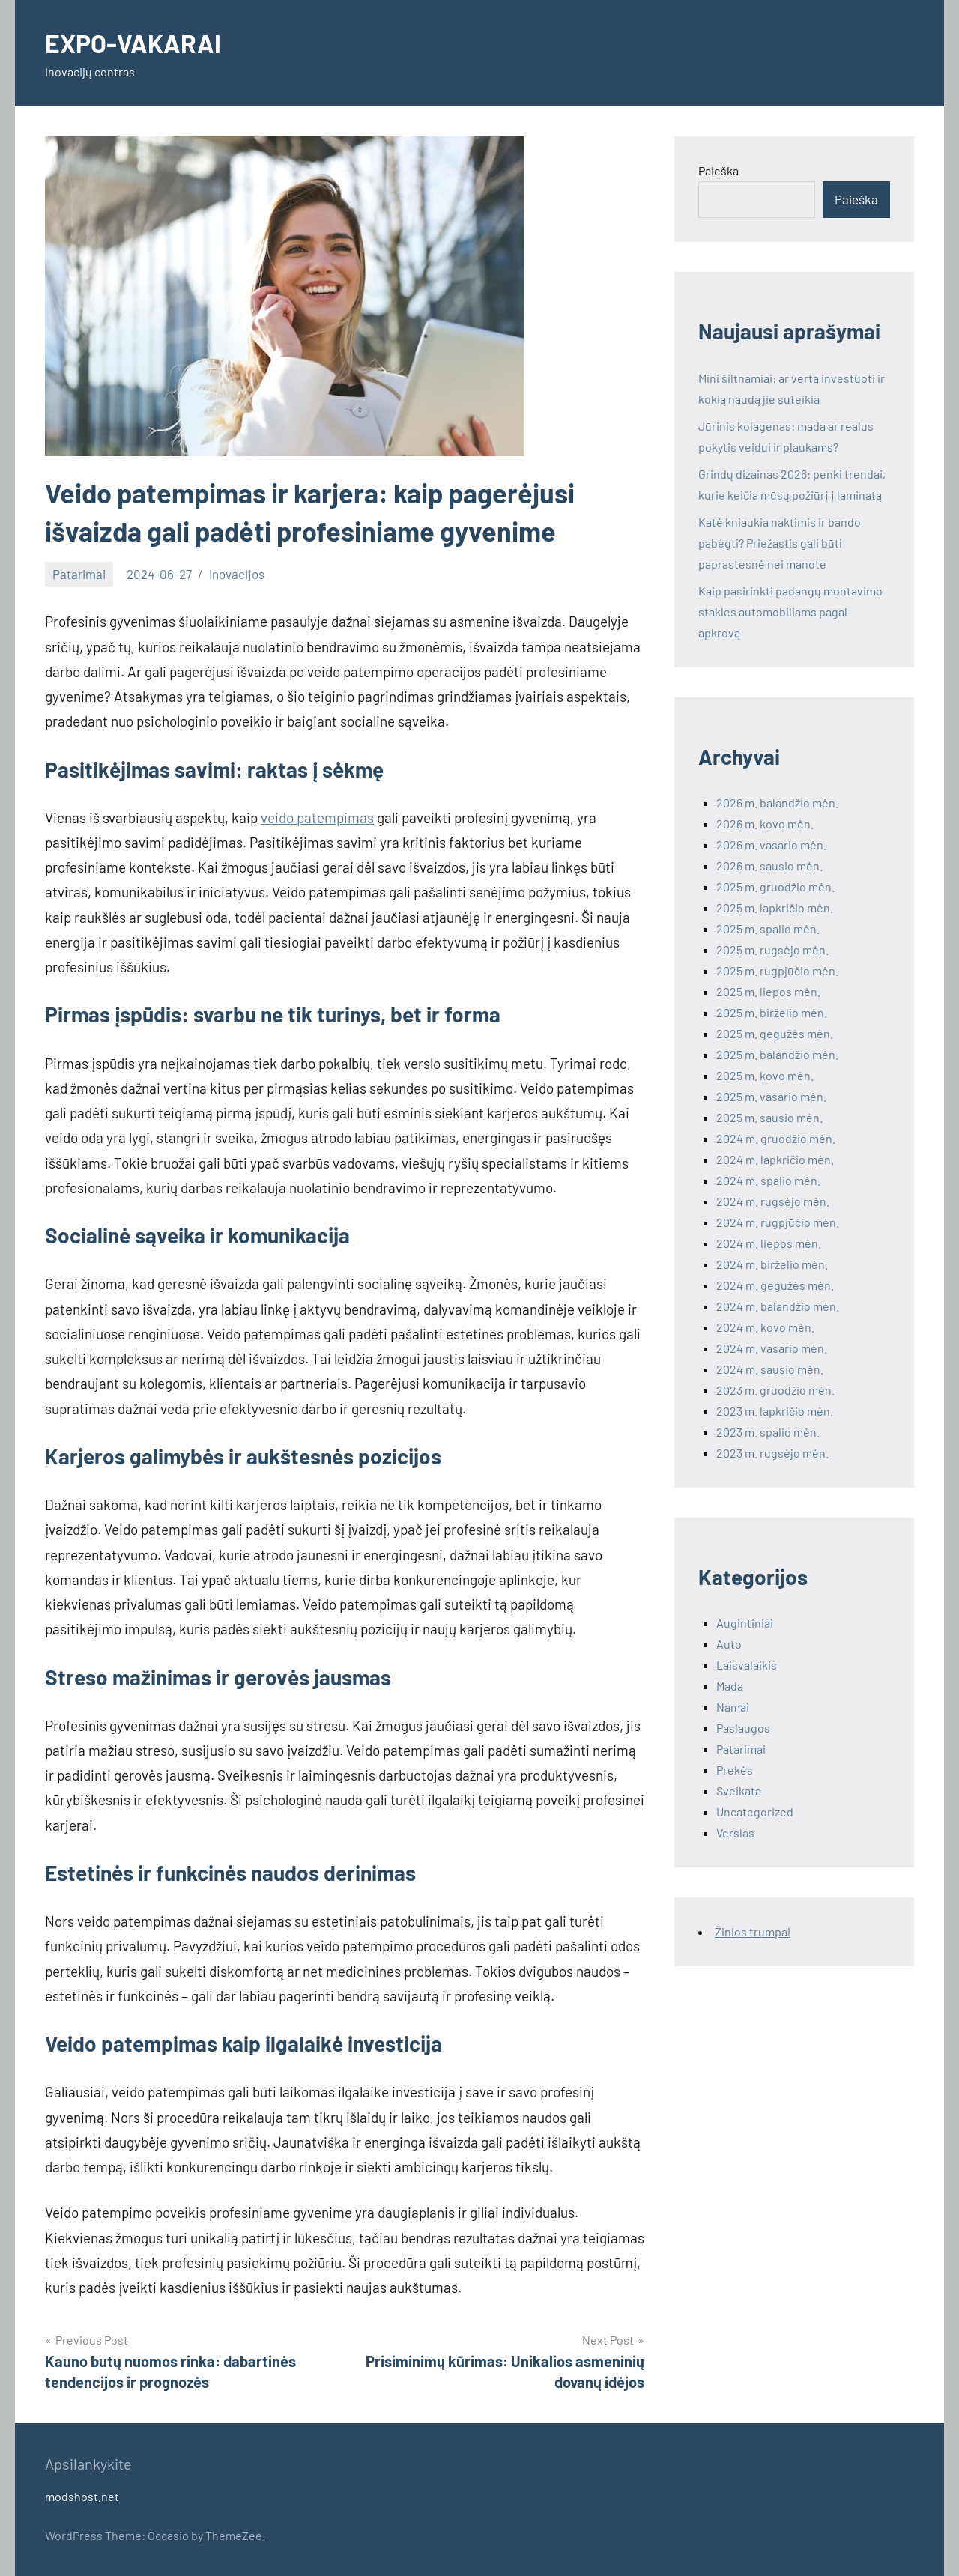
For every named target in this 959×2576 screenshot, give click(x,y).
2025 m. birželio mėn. (771, 1012)
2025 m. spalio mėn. (768, 928)
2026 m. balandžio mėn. (777, 802)
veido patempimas (317, 817)
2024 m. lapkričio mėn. (775, 1159)
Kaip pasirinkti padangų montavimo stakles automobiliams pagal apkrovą (790, 612)
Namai (732, 1707)
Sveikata (738, 1790)
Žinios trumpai (752, 1931)
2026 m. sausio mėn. (769, 865)
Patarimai (79, 573)
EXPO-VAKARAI (137, 42)
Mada (729, 1686)
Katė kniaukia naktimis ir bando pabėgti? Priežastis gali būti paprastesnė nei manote (779, 543)
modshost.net (82, 2496)
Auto (729, 1644)
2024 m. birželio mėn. (772, 1264)
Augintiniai (744, 1623)
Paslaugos (743, 1728)
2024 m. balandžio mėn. (777, 1306)
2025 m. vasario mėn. (771, 1096)
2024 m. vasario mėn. (771, 1348)
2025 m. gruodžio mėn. (775, 886)
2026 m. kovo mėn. (765, 823)
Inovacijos (236, 573)
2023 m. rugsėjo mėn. (772, 1453)
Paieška (718, 170)
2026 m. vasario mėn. (771, 844)
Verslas (735, 1832)
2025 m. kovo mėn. (765, 1075)
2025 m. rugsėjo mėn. (772, 949)
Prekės (734, 1770)
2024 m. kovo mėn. (765, 1327)
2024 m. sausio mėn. (769, 1369)
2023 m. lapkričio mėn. (774, 1411)
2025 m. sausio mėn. (769, 1117)
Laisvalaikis (746, 1665)
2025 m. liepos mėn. (768, 991)
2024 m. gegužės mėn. (775, 1285)
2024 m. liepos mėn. (768, 1243)
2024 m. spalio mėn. (768, 1180)
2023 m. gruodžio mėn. (775, 1390)
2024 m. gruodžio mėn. (775, 1138)
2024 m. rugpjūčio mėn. (777, 1222)
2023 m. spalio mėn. (768, 1432)
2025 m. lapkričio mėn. (774, 907)
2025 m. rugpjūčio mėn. (777, 970)
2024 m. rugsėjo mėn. (772, 1201)
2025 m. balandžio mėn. (777, 1054)
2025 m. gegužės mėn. (774, 1033)
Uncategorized (754, 1811)
